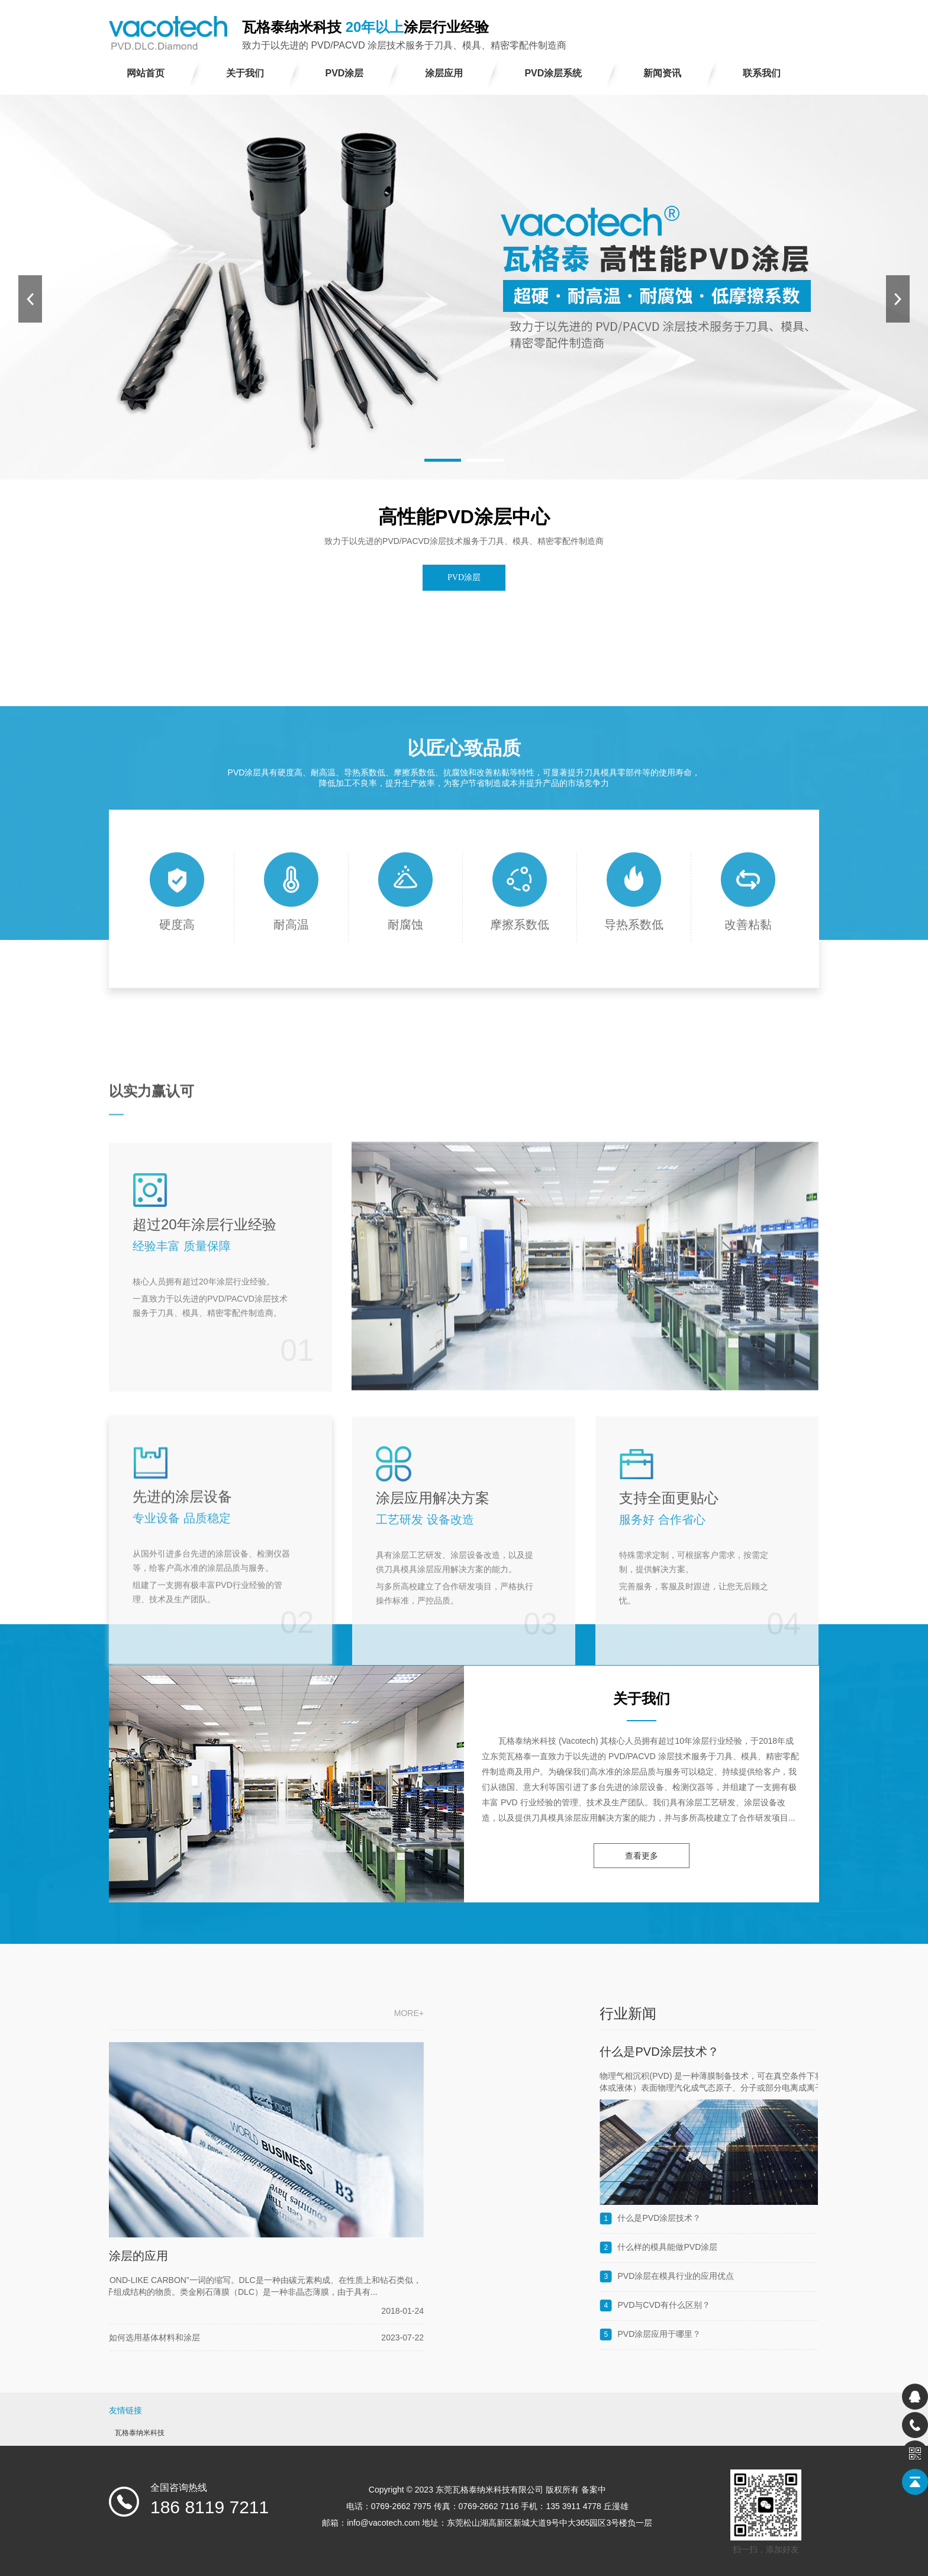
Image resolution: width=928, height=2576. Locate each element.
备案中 (593, 2489)
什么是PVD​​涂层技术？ (804, 2051)
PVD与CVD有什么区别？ (809, 2305)
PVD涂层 (464, 577)
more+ (237, 2013)
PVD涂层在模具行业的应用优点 (821, 2276)
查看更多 (641, 1855)
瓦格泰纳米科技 (140, 2433)
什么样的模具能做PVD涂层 (813, 2247)
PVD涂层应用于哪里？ (804, 2334)
